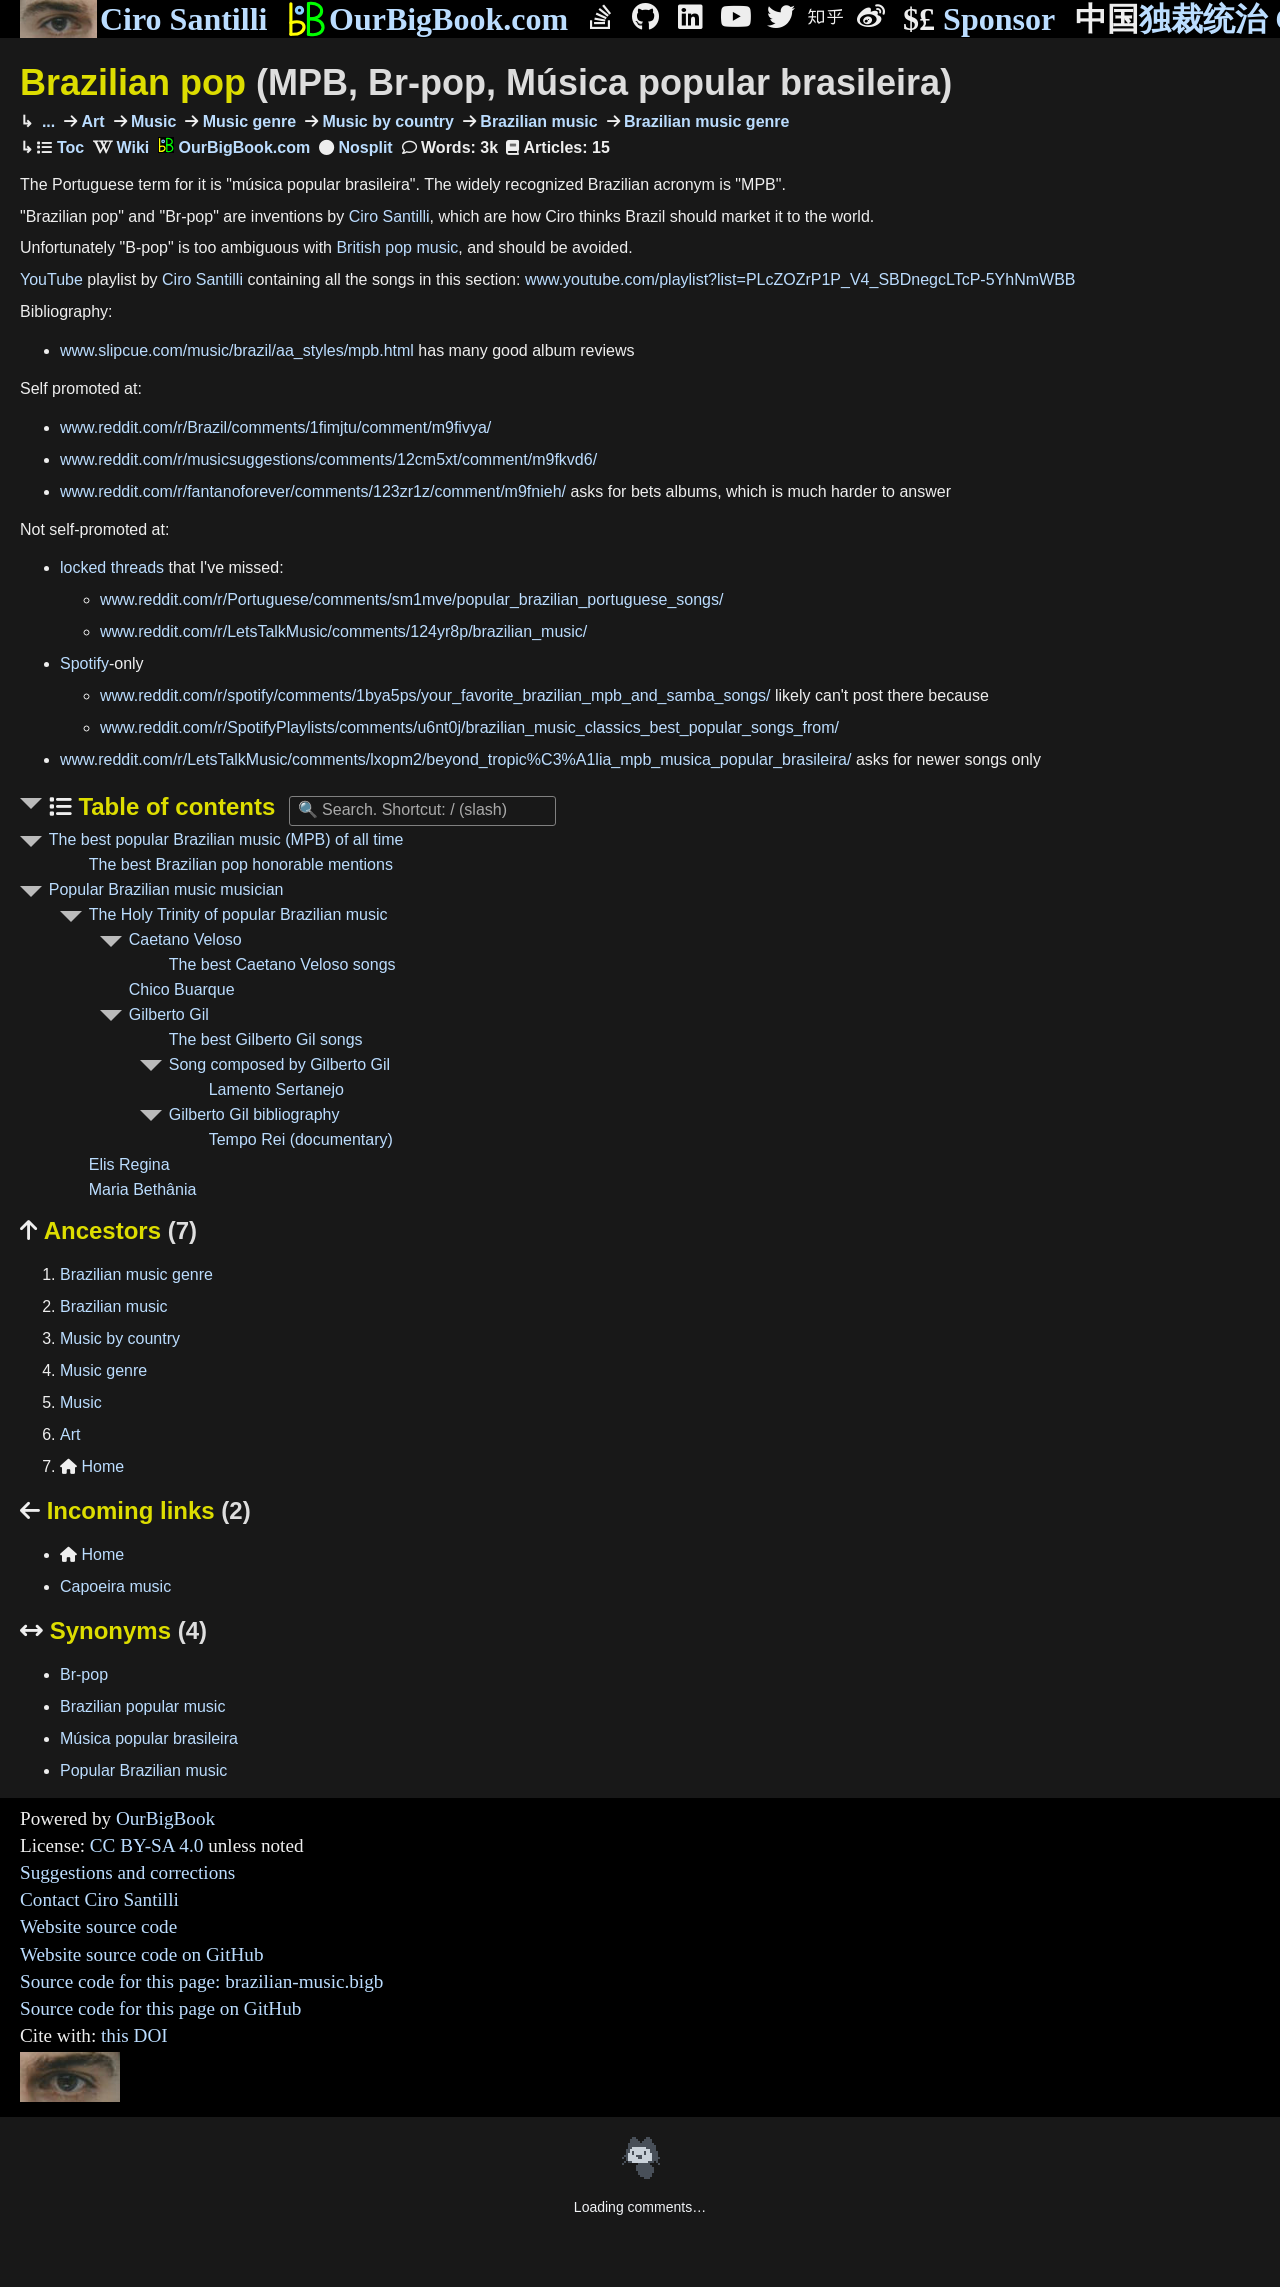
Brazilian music (537, 121)
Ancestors (108, 1230)
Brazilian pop (486, 82)
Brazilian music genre (705, 121)
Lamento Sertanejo (276, 1089)
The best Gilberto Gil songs (266, 1039)
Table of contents (174, 806)
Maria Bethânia (143, 1189)
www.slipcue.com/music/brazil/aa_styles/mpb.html (237, 350)
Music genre (247, 121)
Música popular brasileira (149, 1738)
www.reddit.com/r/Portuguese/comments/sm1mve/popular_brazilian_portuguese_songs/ (411, 599)
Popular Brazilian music (143, 1770)
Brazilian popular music (142, 1706)
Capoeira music (115, 1586)
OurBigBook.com (427, 19)
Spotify (84, 663)
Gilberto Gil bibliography (254, 1114)
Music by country (386, 121)
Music (152, 121)
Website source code (98, 1926)
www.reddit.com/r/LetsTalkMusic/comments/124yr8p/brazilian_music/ (343, 631)
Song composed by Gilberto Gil (279, 1064)
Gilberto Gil (169, 1014)
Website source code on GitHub (142, 1954)
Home (92, 1466)
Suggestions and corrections (127, 1872)
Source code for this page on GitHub (160, 2008)
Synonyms (113, 1630)
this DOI (134, 2035)
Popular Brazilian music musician (166, 889)
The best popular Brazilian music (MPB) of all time (226, 839)
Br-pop (84, 1674)
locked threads (112, 567)
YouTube (51, 279)
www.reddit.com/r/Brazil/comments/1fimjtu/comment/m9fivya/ (275, 427)
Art (91, 121)
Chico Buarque (182, 989)
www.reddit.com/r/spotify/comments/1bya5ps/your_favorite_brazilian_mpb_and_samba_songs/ (435, 695)
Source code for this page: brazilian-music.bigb (201, 1981)
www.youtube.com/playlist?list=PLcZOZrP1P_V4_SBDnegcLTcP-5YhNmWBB (800, 279)
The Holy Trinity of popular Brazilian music (238, 914)
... (46, 121)
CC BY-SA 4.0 (147, 1845)
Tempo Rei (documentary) (301, 1139)
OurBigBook (165, 1818)
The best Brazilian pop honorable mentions (241, 864)
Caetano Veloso (185, 939)
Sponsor (979, 19)
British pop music (397, 247)
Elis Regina (129, 1164)
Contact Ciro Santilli (99, 1899)
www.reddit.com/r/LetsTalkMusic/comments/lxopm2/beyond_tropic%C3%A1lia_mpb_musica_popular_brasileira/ (455, 759)
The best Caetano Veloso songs (282, 964)
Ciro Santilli (143, 19)
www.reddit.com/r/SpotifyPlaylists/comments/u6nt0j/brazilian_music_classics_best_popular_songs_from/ (469, 727)
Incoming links (135, 1510)
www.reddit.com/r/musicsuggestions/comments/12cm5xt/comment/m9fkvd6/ (328, 459)
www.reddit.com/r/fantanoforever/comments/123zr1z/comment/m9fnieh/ (313, 491)
